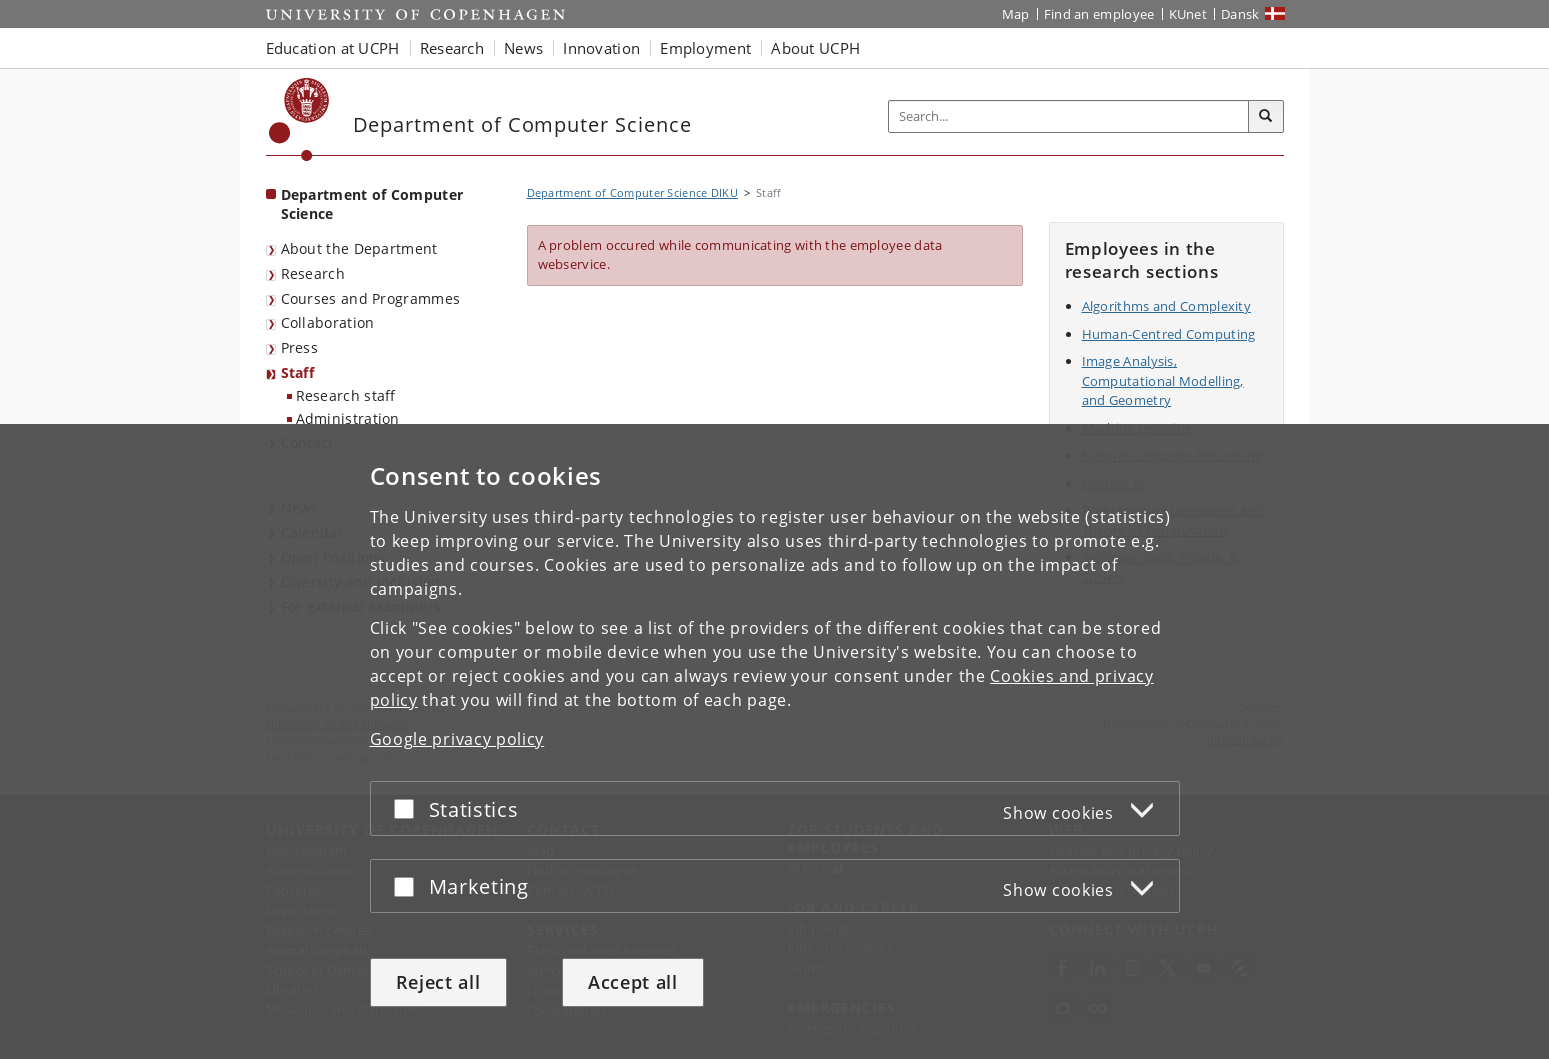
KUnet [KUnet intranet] (1188, 14)
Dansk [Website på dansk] (1240, 14)
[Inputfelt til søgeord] (1069, 116)
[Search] (1266, 117)
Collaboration (328, 322)
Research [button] (452, 48)
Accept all (633, 982)
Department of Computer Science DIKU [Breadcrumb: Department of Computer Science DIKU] (633, 192)
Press (300, 347)
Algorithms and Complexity (1167, 306)
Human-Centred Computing (1169, 334)
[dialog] (774, 741)
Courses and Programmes (371, 298)
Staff (298, 372)
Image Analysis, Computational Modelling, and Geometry (1163, 380)
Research (313, 273)
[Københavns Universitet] (299, 119)
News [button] (523, 48)
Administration (348, 418)
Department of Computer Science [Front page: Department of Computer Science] (372, 204)
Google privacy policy (457, 739)
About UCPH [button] (815, 48)
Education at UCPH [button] (333, 48)
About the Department (359, 248)
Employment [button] (705, 48)
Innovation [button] (601, 48)
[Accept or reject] (409, 808)
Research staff (346, 395)
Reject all (438, 982)
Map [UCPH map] (1016, 14)
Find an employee (1099, 14)
